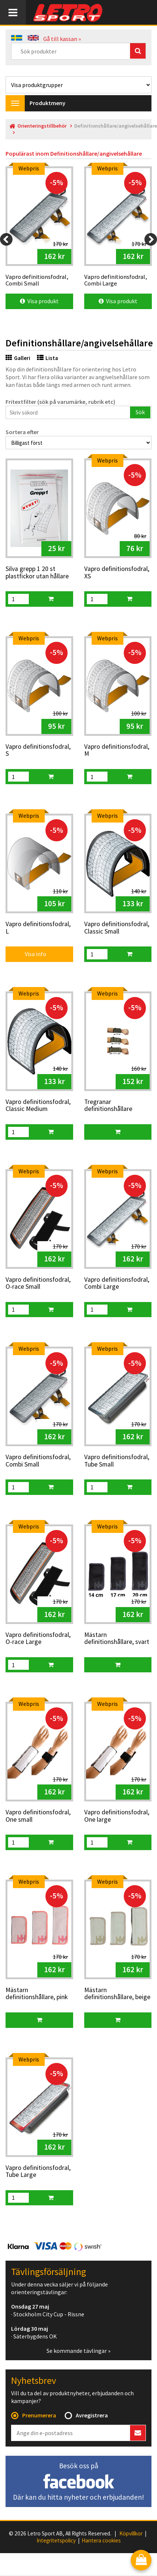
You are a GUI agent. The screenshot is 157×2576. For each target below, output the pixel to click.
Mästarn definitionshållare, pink (37, 1994)
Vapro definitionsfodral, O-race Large (38, 1638)
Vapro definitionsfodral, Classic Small (116, 928)
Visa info (30, 954)
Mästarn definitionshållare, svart (116, 1638)
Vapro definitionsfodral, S (38, 750)
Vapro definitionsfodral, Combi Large (116, 1283)
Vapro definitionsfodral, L (38, 928)
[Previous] (6, 239)
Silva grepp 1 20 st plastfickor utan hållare (37, 572)
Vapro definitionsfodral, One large (116, 1816)
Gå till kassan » (62, 38)
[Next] (150, 239)
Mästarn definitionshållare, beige (117, 1994)
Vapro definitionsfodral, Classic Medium (38, 1105)
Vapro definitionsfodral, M (116, 750)
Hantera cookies (101, 2540)
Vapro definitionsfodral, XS (116, 572)
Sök (140, 412)
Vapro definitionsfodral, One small (38, 1816)
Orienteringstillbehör (41, 126)
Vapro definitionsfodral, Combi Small (38, 1461)
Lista (47, 357)
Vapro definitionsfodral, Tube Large (38, 2171)
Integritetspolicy (56, 2540)
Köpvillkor (131, 2533)
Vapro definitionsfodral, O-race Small (38, 1283)
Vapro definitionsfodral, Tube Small (116, 1461)
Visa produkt (39, 301)
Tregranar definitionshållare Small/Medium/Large (112, 1105)
